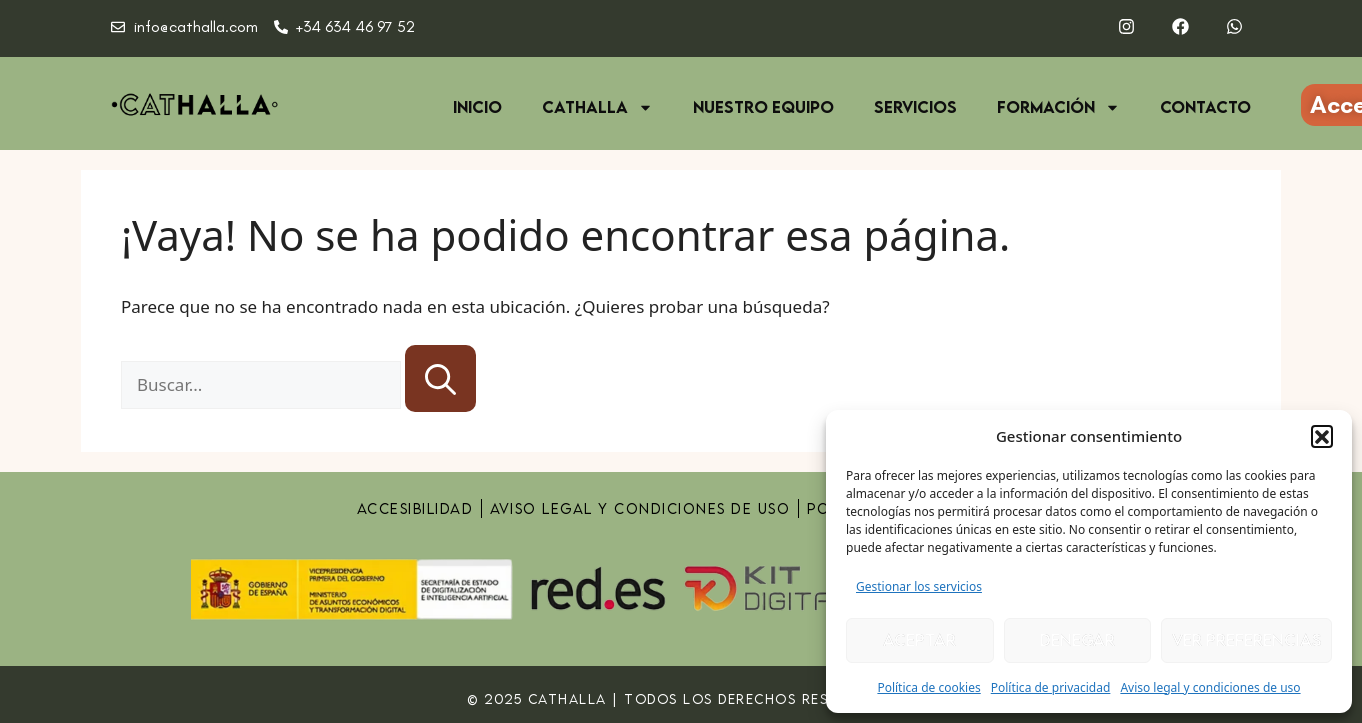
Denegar (1077, 640)
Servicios (915, 107)
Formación (1058, 107)
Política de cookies (928, 687)
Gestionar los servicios (919, 586)
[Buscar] (440, 378)
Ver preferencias (1246, 640)
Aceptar (919, 640)
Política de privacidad (1051, 687)
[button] (1322, 436)
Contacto (1205, 107)
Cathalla (597, 107)
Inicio (477, 107)
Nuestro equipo (763, 107)
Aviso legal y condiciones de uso (1210, 687)
